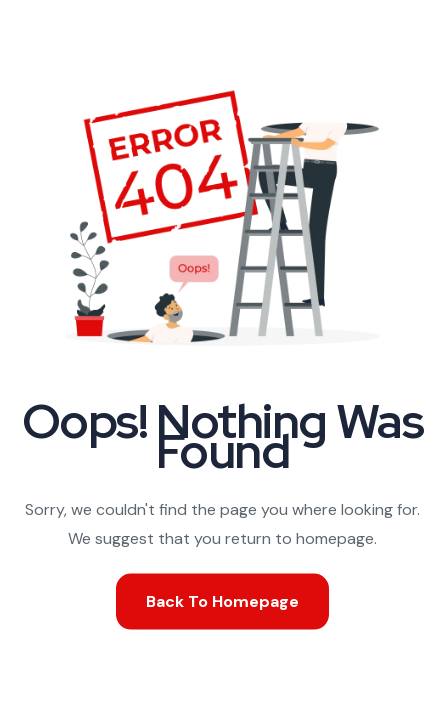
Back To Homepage (222, 600)
